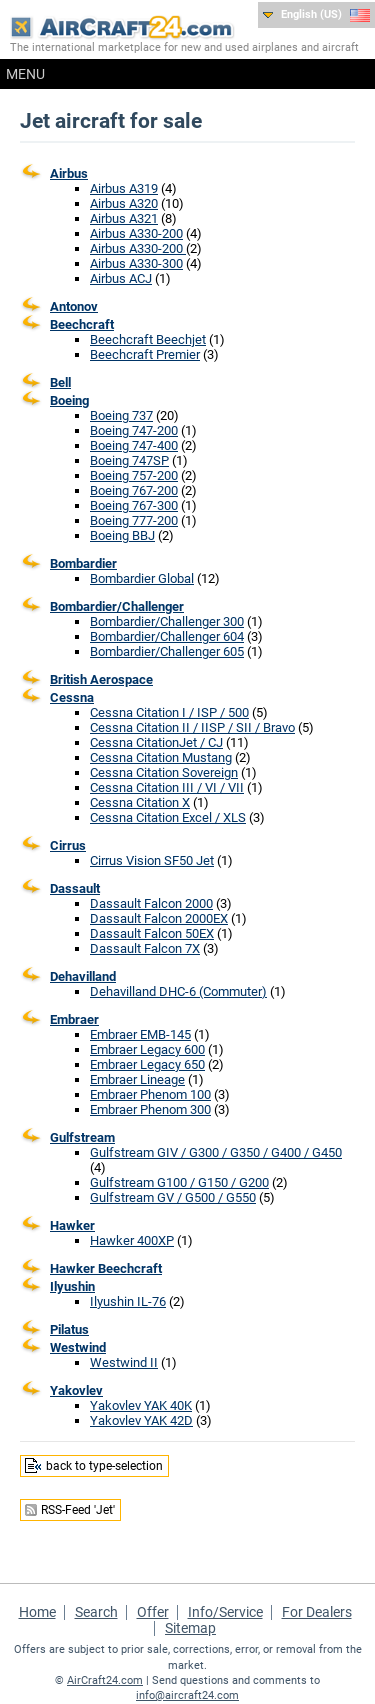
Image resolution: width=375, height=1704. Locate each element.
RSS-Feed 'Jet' (78, 1510)
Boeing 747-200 (134, 430)
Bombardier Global (142, 578)
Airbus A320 (124, 203)
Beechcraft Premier (145, 354)
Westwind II (124, 1362)
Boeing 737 (121, 415)
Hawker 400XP (132, 1240)
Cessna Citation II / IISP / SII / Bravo (192, 727)
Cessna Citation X (140, 802)
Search (96, 1612)
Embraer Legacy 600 (147, 1049)
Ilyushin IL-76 (128, 1301)
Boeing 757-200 (134, 475)
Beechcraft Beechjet (148, 339)
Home (37, 1612)
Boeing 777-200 (134, 520)
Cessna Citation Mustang (161, 757)
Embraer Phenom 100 (150, 1094)
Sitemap (190, 1628)
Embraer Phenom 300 (150, 1109)
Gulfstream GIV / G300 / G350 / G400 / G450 (216, 1152)
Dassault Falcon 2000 (151, 903)
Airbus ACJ (121, 278)
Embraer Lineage (137, 1079)
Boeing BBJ (122, 535)
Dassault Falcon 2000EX (159, 918)
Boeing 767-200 (134, 490)
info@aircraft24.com (187, 1695)
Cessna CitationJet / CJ (156, 742)
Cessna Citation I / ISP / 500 (169, 712)
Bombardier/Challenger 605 (167, 651)
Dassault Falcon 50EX (152, 933)
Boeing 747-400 (134, 445)
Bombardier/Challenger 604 (167, 636)
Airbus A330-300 (136, 263)
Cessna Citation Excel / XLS (168, 817)
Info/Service (225, 1612)
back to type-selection (104, 1466)
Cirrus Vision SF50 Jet (152, 860)
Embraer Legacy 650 (147, 1064)
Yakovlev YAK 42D (141, 1420)
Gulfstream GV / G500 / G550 (173, 1197)
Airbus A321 (124, 218)
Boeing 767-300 (134, 505)
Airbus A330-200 (136, 233)
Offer (153, 1612)
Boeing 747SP (129, 460)
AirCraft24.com (105, 1680)
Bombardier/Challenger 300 (167, 621)
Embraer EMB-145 (140, 1034)
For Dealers (317, 1612)
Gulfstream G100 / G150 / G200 (179, 1182)
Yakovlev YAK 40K (141, 1405)
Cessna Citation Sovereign (164, 772)
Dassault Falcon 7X (145, 948)
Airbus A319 (124, 188)
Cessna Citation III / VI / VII (167, 787)
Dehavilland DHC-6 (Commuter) (178, 991)
